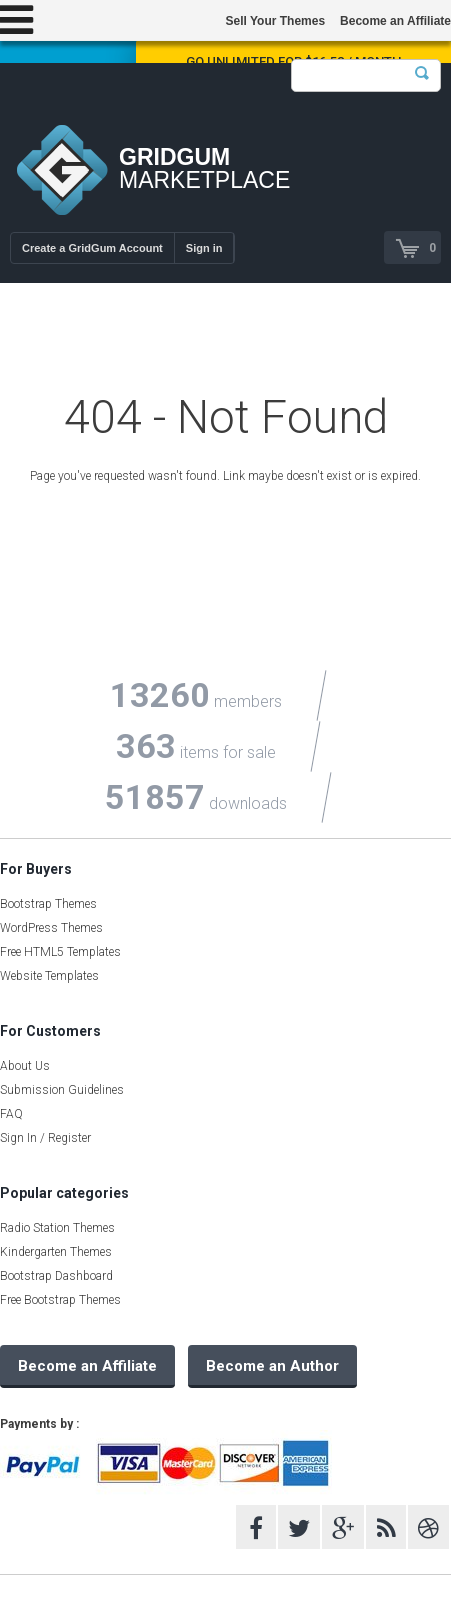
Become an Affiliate (395, 21)
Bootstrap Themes (48, 904)
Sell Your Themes (275, 21)
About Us (25, 1066)
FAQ (11, 1114)
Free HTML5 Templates (60, 952)
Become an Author (272, 1366)
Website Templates (49, 976)
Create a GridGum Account (92, 248)
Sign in (204, 248)
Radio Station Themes (57, 1228)
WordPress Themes (51, 928)
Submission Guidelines (62, 1090)
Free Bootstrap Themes (60, 1300)
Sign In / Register (45, 1138)
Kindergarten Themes (56, 1252)
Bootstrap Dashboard (56, 1276)
